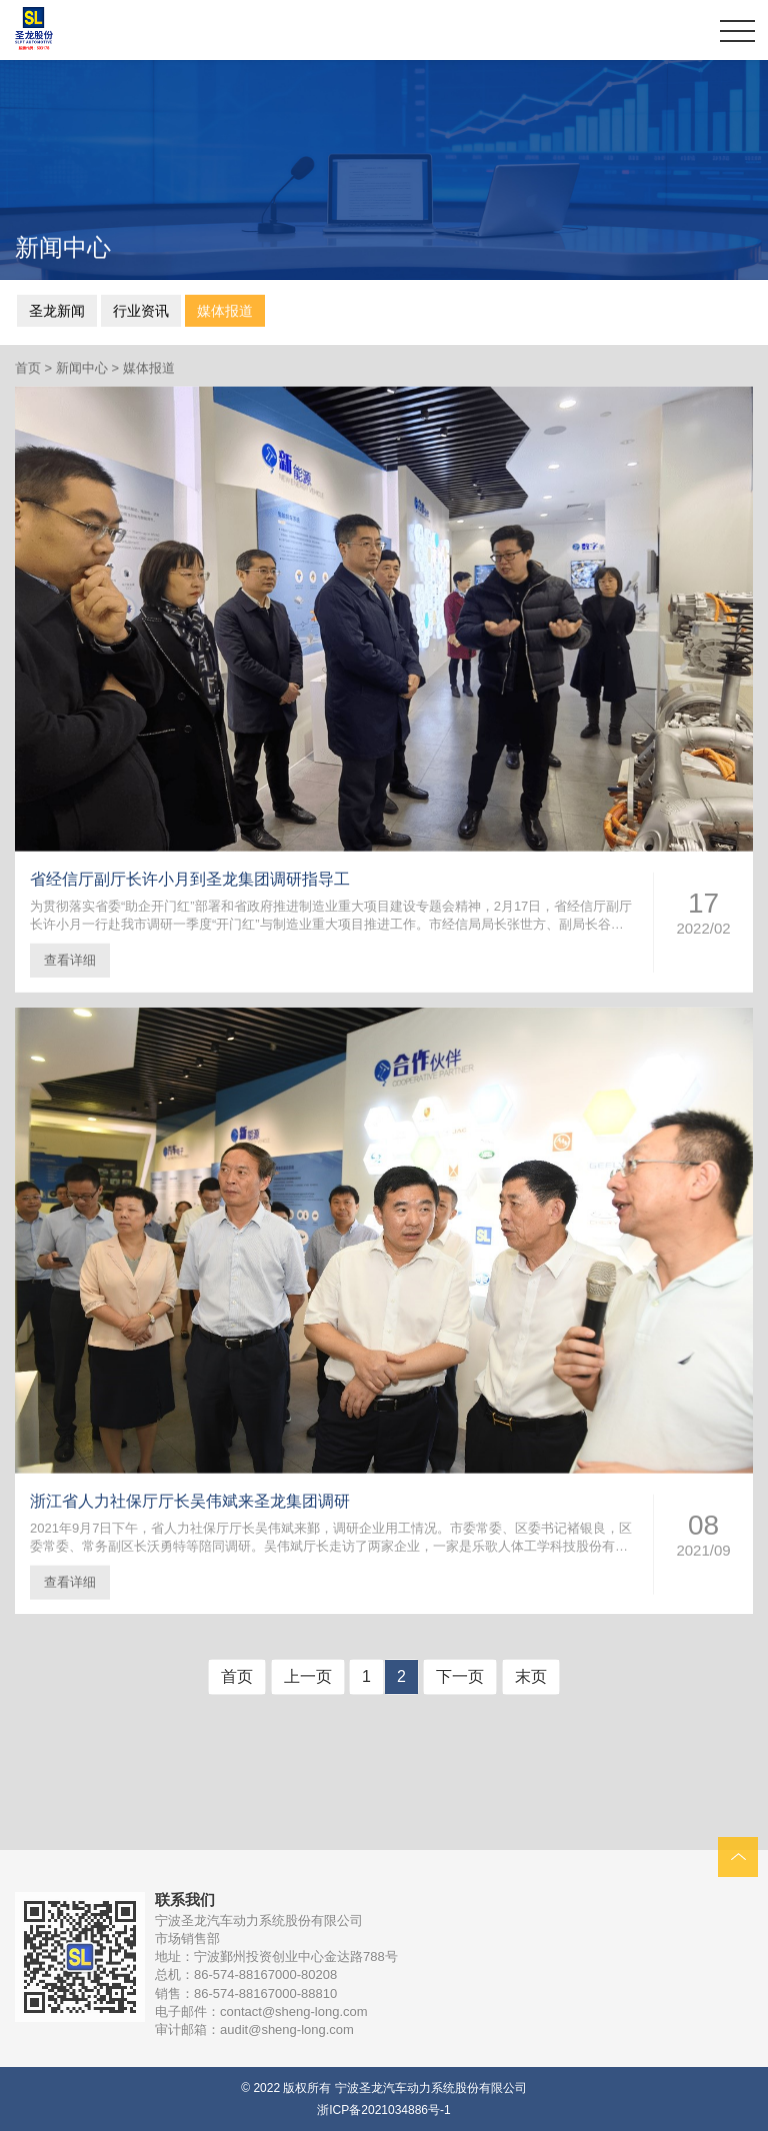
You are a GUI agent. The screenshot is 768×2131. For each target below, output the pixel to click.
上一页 (308, 1676)
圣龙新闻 (57, 309)
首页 (28, 370)
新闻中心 (82, 370)
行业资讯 (141, 309)
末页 (531, 1676)
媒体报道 (225, 309)
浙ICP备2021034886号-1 (383, 2110)
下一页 (460, 1676)
